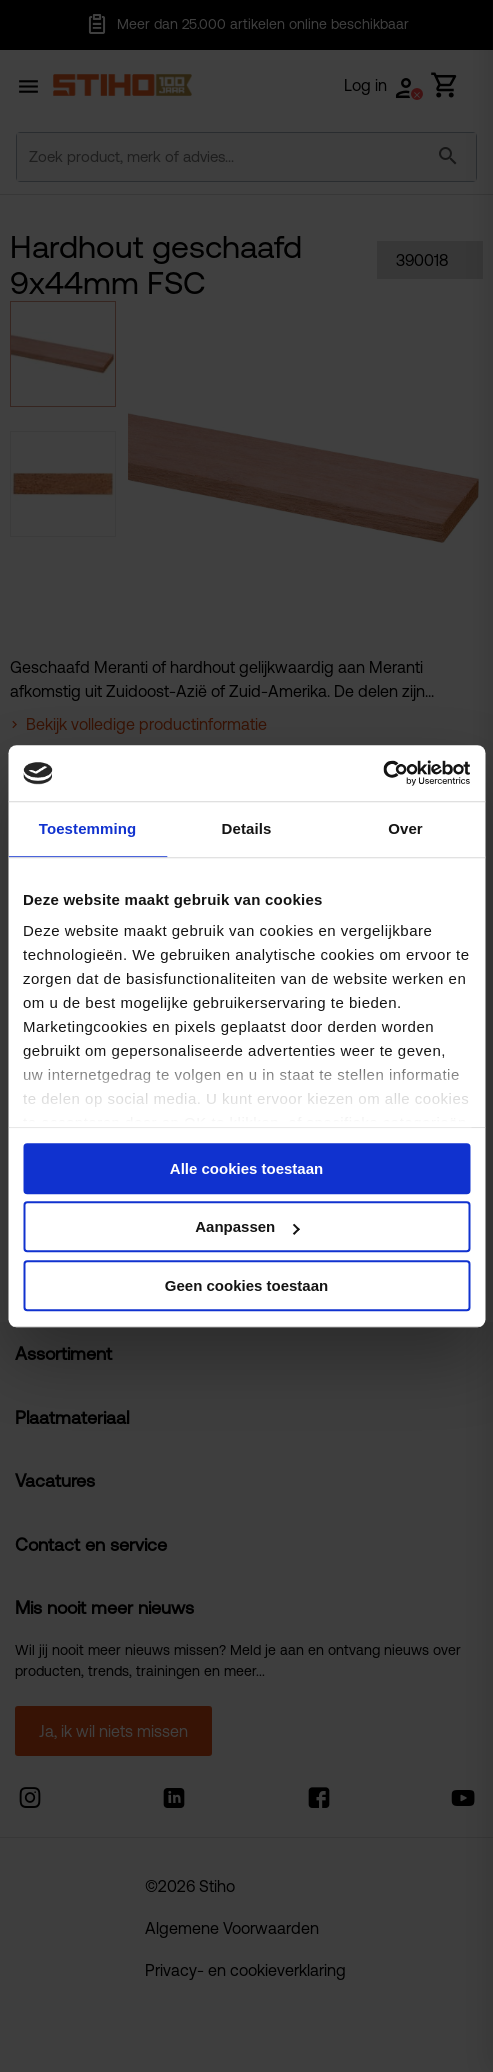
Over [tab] (405, 828)
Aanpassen (247, 1226)
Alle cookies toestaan (246, 1168)
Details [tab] (247, 828)
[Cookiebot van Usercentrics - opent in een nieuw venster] (382, 773)
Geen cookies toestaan (246, 1285)
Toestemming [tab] (88, 828)
